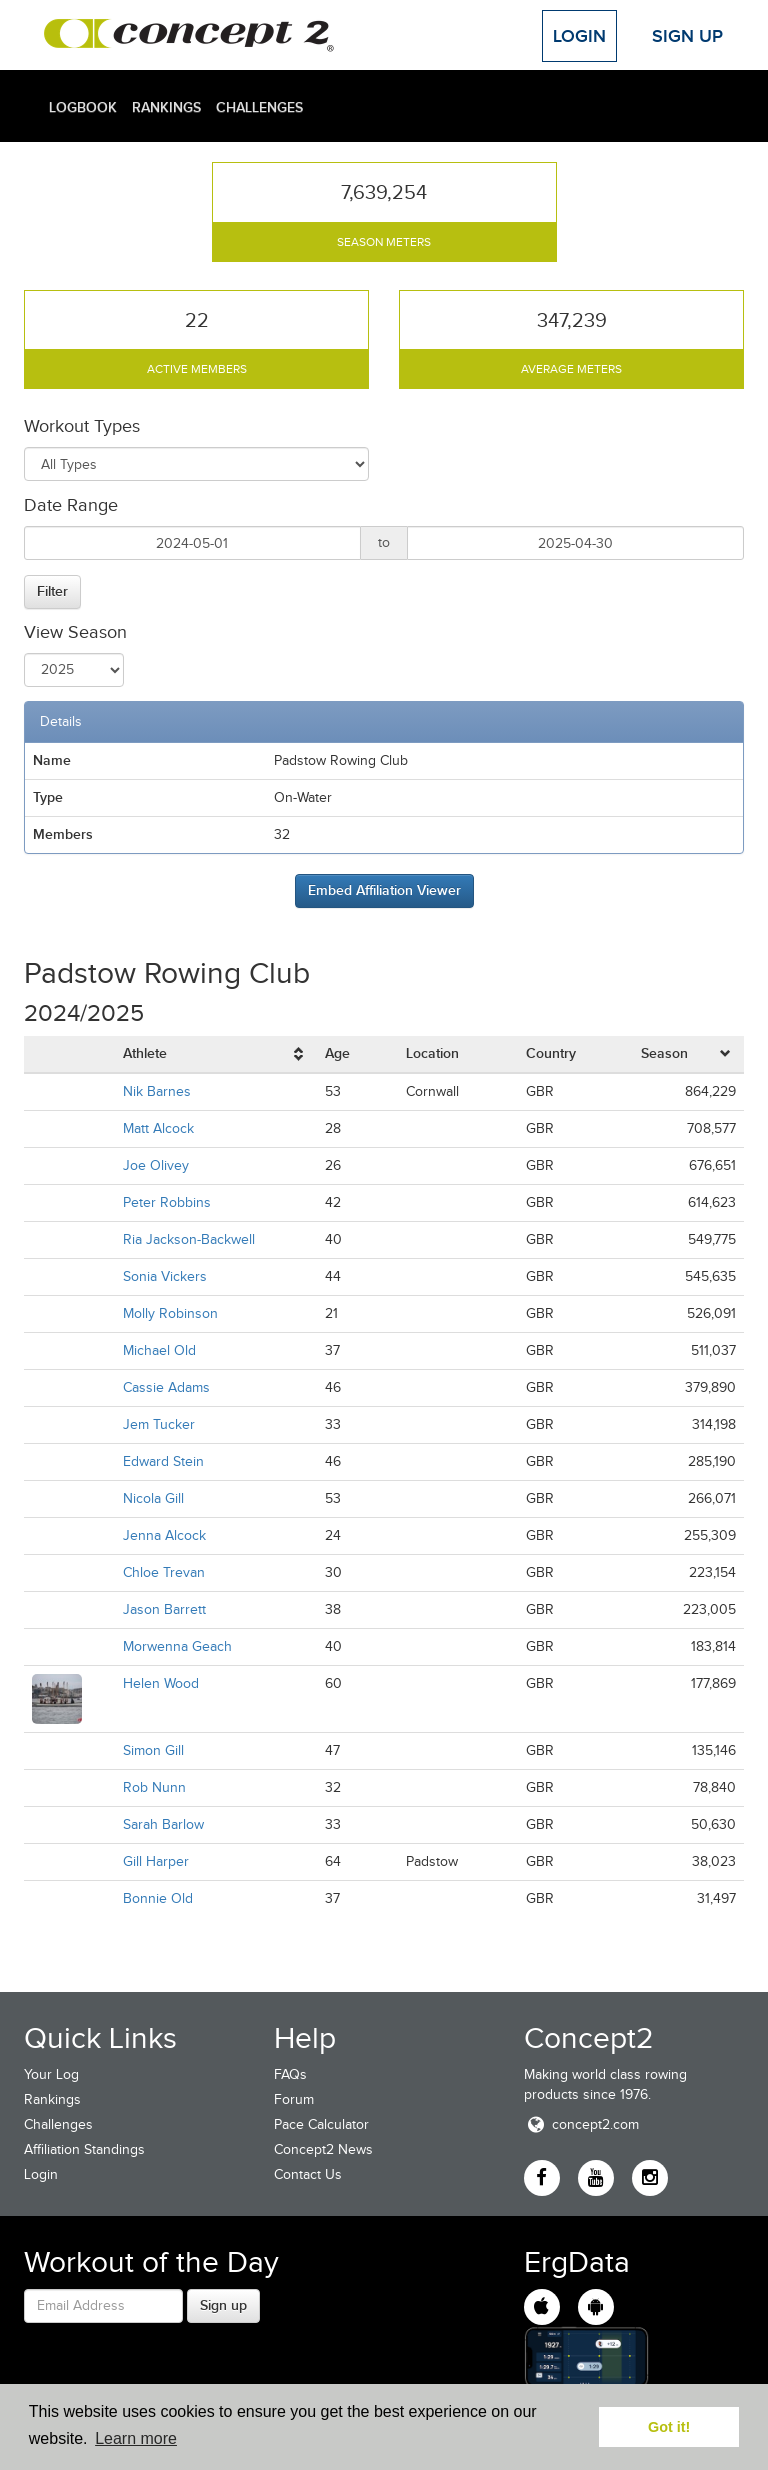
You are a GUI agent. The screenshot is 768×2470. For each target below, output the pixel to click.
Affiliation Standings (84, 2149)
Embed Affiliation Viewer (384, 890)
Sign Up (687, 36)
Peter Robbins (167, 1202)
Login (579, 36)
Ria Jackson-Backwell (189, 1239)
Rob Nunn (154, 1787)
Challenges (259, 107)
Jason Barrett (164, 1609)
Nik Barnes (157, 1091)
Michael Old (159, 1350)
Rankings (166, 107)
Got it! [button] (669, 2427)
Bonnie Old (158, 1898)
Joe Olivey (156, 1165)
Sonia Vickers (165, 1276)
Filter (52, 591)
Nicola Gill (153, 1498)
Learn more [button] (136, 2438)
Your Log (51, 2074)
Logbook (83, 107)
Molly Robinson (170, 1313)
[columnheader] (216, 1054)
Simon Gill (153, 1750)
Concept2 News (323, 2149)
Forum (294, 2099)
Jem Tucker (159, 1424)
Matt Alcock (158, 1128)
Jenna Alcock (164, 1535)
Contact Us (308, 2174)
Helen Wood (161, 1683)
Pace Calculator (321, 2124)
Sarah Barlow (163, 1824)
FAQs (290, 2074)
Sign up (223, 2305)
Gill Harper (156, 1861)
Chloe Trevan (164, 1572)
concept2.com (581, 2124)
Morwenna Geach (177, 1646)
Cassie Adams (166, 1387)
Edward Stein (163, 1461)
